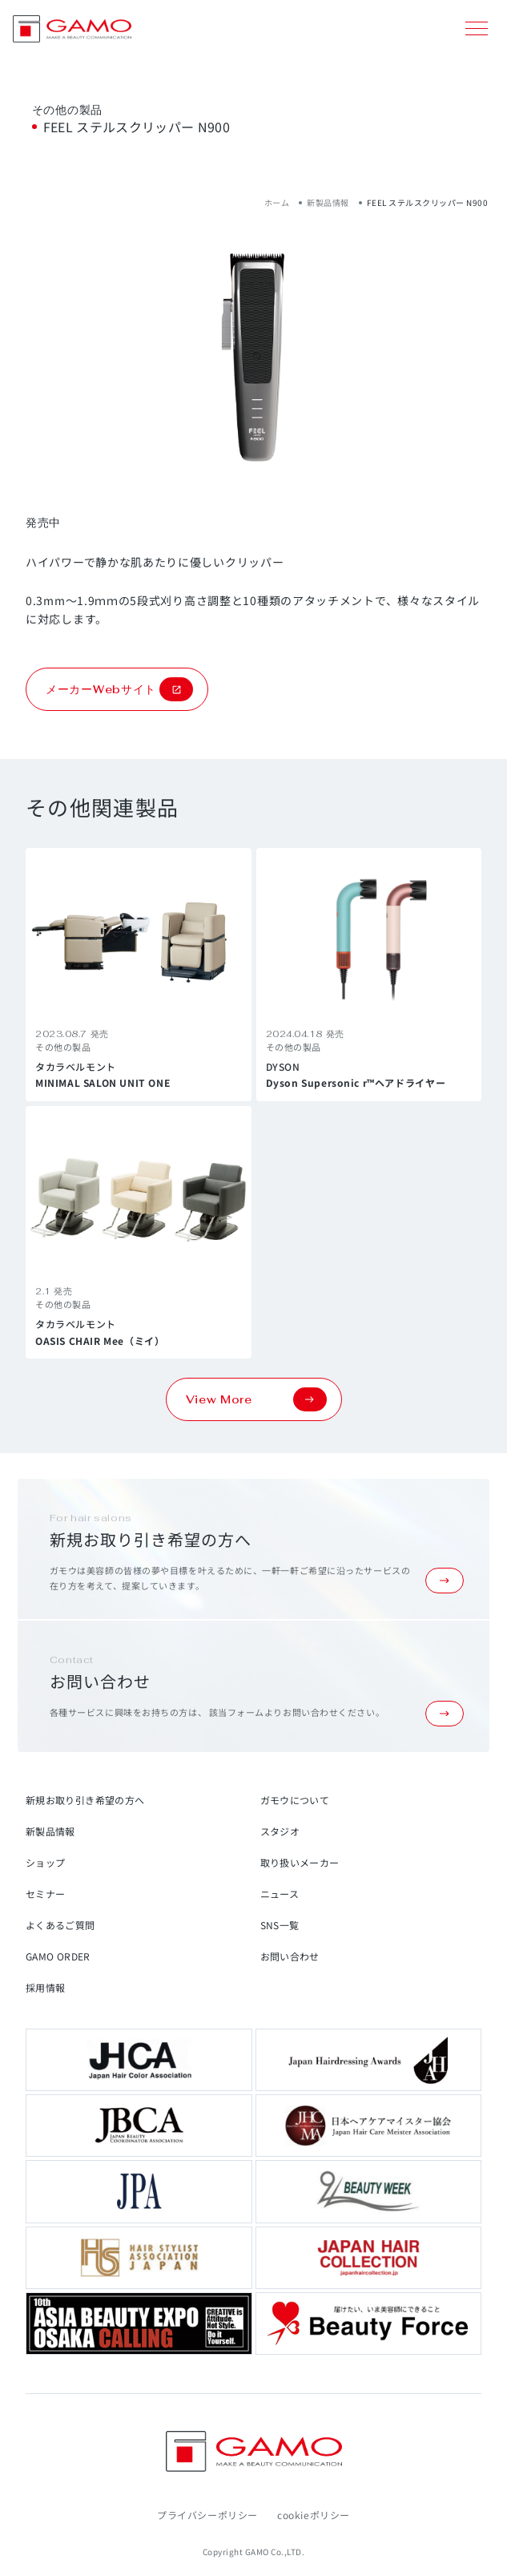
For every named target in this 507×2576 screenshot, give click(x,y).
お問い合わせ (290, 1956)
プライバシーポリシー (207, 2514)
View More (256, 1399)
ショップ (45, 1862)
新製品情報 (328, 202)
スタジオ (280, 1831)
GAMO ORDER (58, 1956)
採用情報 (45, 1987)
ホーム (277, 202)
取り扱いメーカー (300, 1862)
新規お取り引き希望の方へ (85, 1800)
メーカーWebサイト (119, 689)
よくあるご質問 (60, 1925)
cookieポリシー (313, 2514)
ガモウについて (295, 1800)
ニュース (279, 1893)
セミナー (45, 1893)
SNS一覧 (280, 1925)
